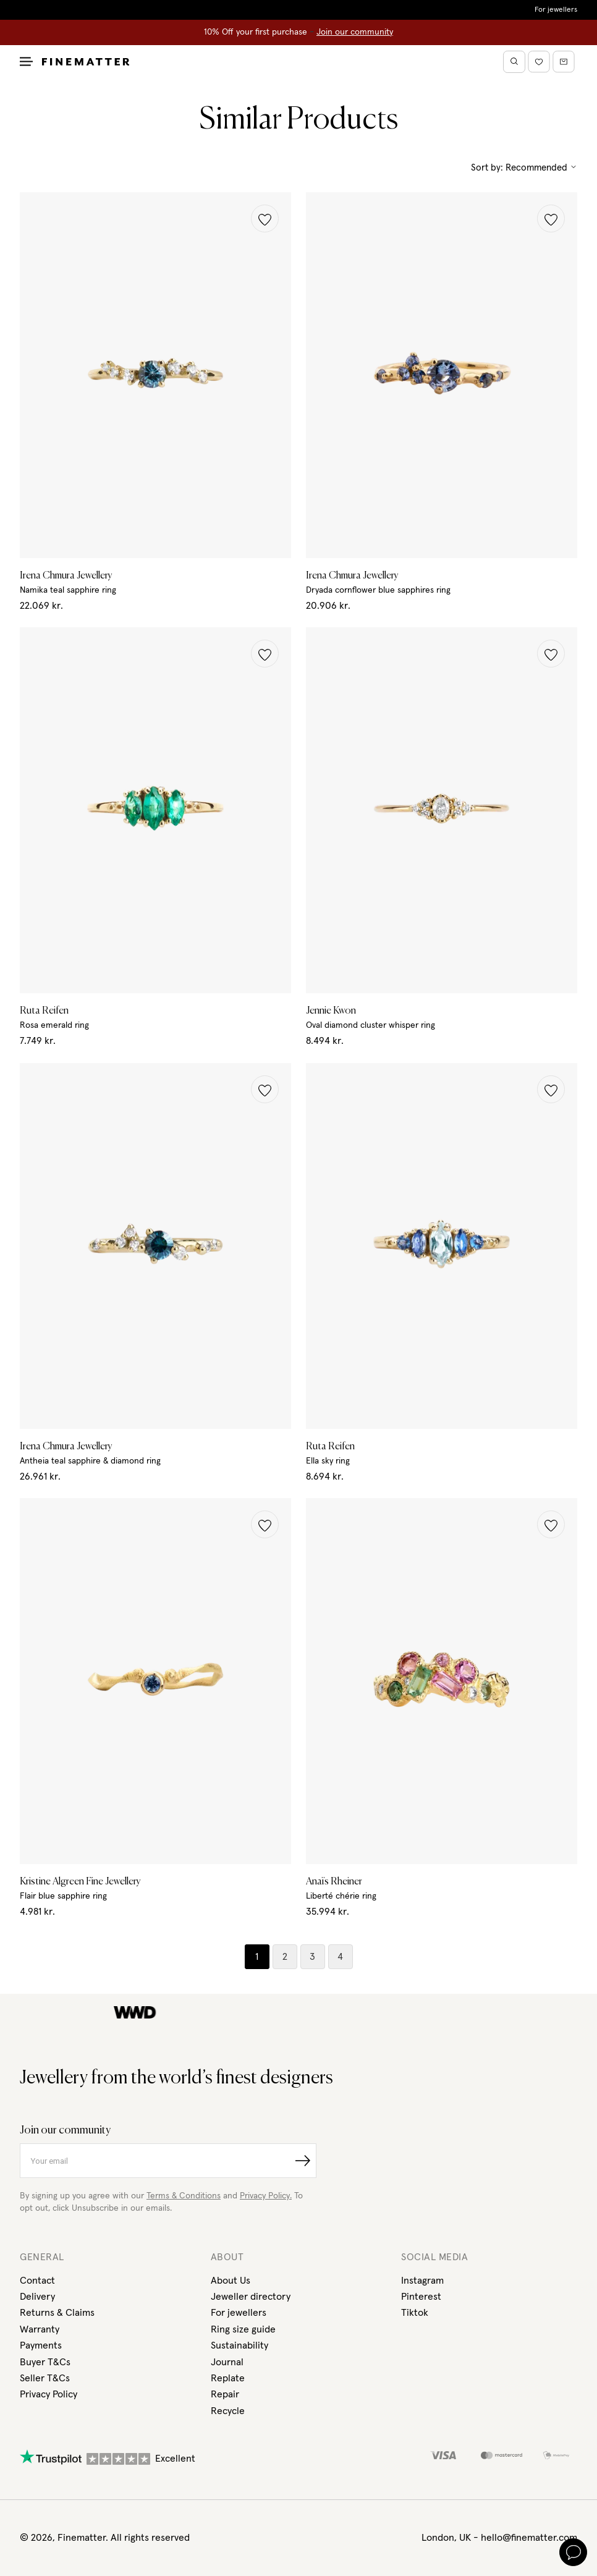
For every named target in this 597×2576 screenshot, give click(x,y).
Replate (228, 2378)
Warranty (39, 2329)
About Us (230, 2281)
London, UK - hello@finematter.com (499, 2538)
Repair (225, 2394)
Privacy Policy (48, 2394)
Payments (41, 2345)
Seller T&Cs (45, 2378)
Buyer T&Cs (45, 2362)
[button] (265, 218)
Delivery (37, 2297)
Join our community (354, 32)
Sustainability (239, 2345)
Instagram (422, 2281)
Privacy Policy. (266, 2196)
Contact (37, 2281)
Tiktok (414, 2313)
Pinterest (421, 2297)
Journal (227, 2362)
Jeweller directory (250, 2297)
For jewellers (556, 10)
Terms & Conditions (183, 2196)
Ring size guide (243, 2329)
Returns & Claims (57, 2313)
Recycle (228, 2411)
